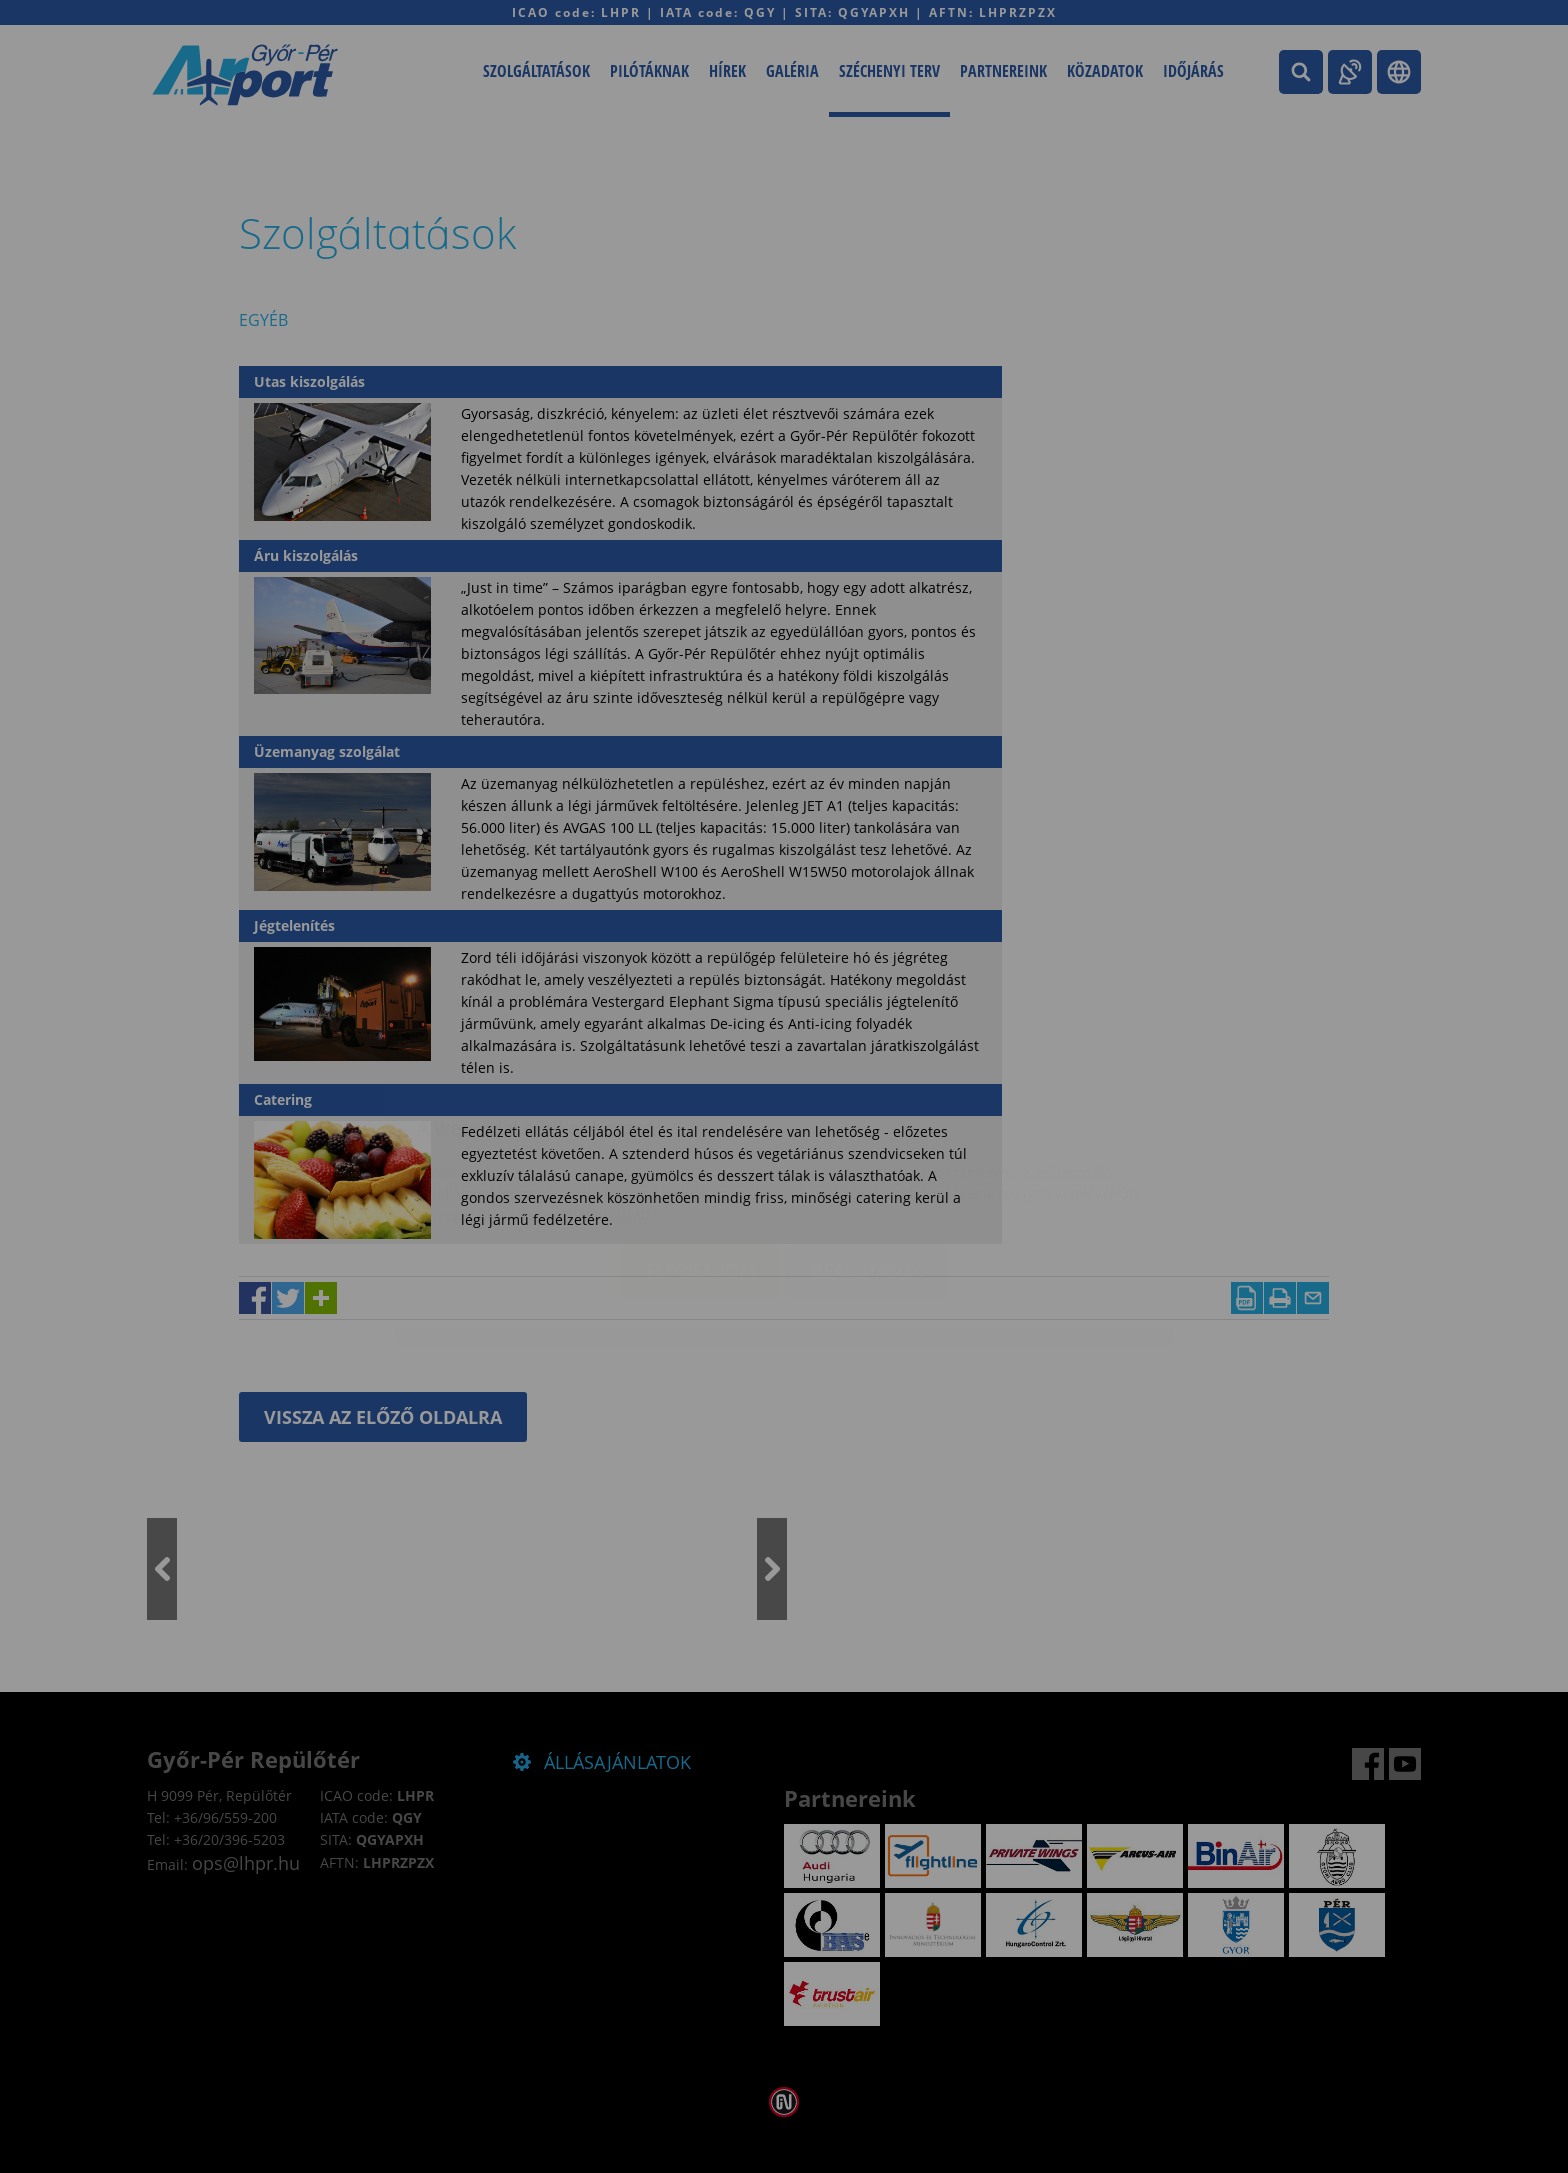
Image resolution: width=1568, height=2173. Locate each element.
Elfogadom (700, 1152)
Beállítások (866, 1152)
